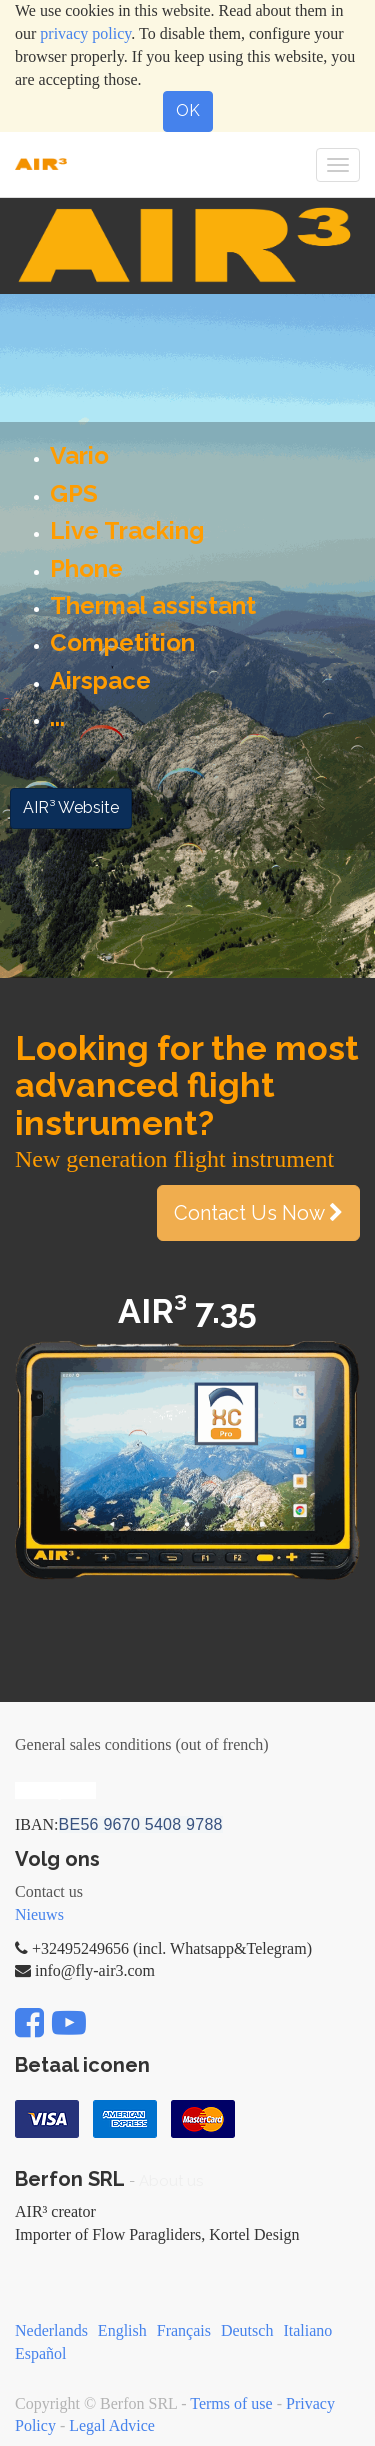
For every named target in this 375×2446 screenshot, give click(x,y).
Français (184, 2330)
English (122, 2330)
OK (188, 110)
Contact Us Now (258, 1213)
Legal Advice (112, 2425)
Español (41, 2353)
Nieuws (39, 1914)
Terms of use (231, 2403)
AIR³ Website (71, 807)
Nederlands (51, 2330)
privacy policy (85, 33)
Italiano (307, 2330)
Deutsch (247, 2330)
